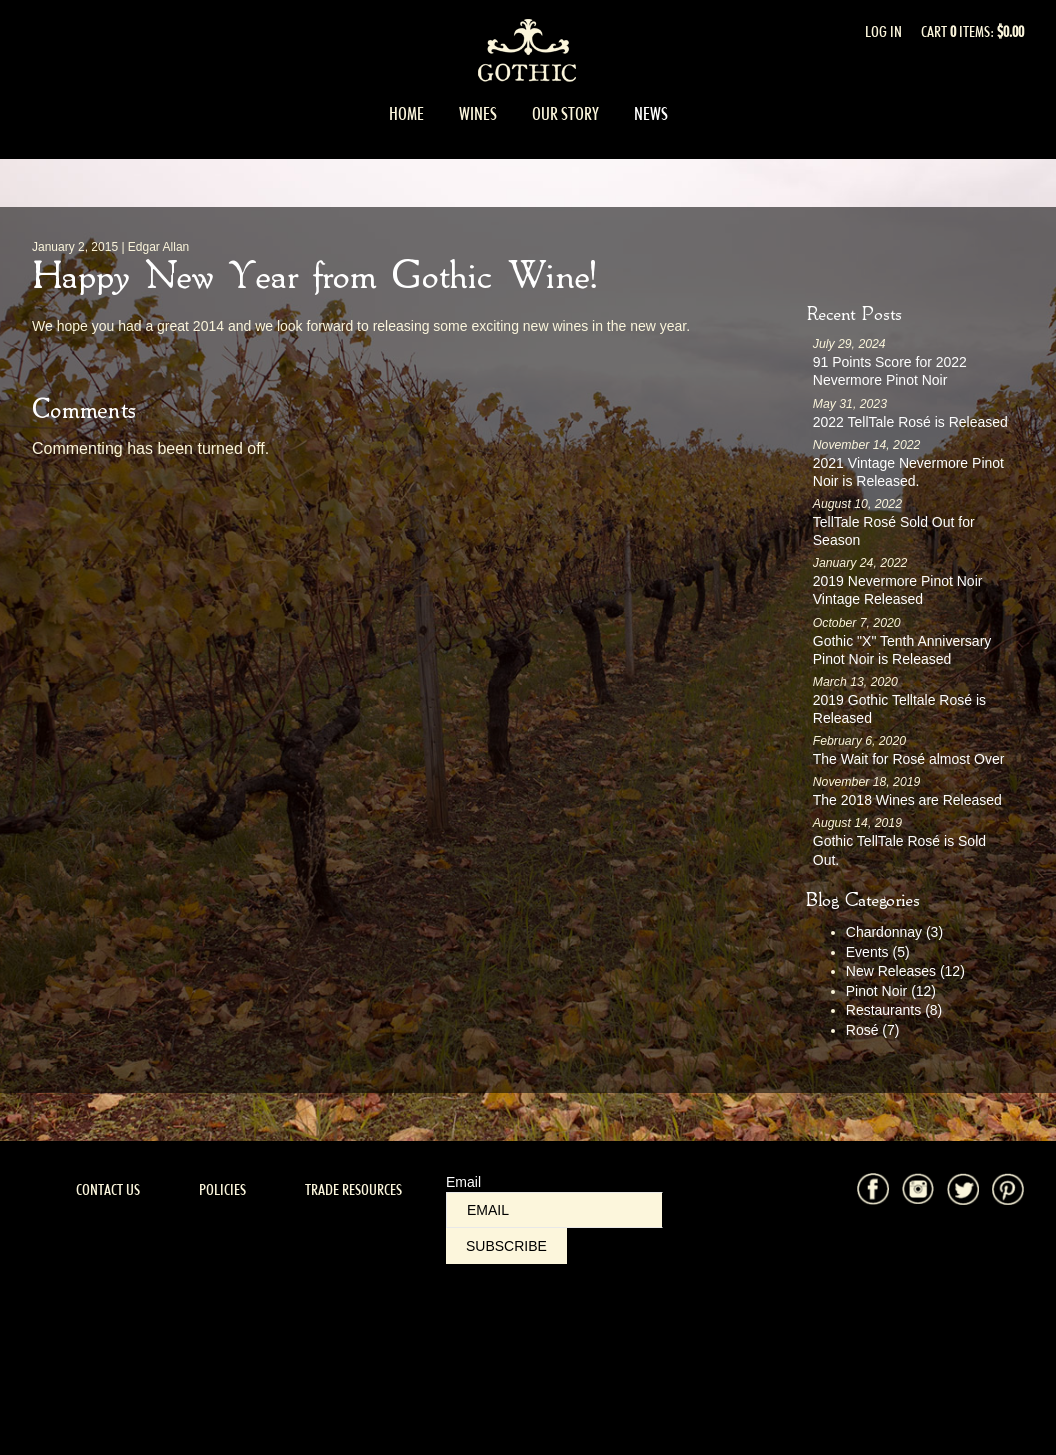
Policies (222, 1189)
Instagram (918, 1189)
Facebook (873, 1189)
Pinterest (1008, 1189)
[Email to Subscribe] (554, 1210)
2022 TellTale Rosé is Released (910, 422)
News (651, 114)
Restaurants (894, 1010)
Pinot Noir (891, 991)
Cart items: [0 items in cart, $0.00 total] (972, 31)
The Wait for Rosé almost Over (909, 759)
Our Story (565, 114)
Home (406, 114)
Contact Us (108, 1189)
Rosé (873, 1030)
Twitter (963, 1189)
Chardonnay (894, 932)
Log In (883, 31)
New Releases (905, 971)
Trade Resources (353, 1189)
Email (463, 1182)
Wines (478, 114)
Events (878, 952)
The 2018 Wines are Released (907, 800)
